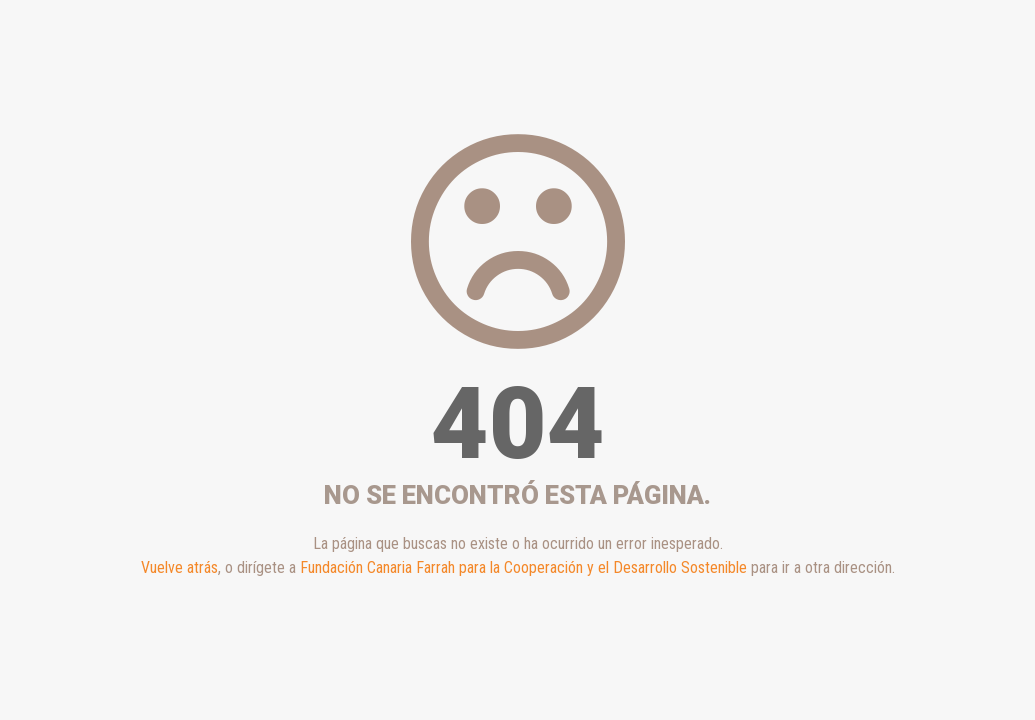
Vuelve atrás (179, 567)
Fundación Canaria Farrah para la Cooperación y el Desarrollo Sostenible (523, 567)
